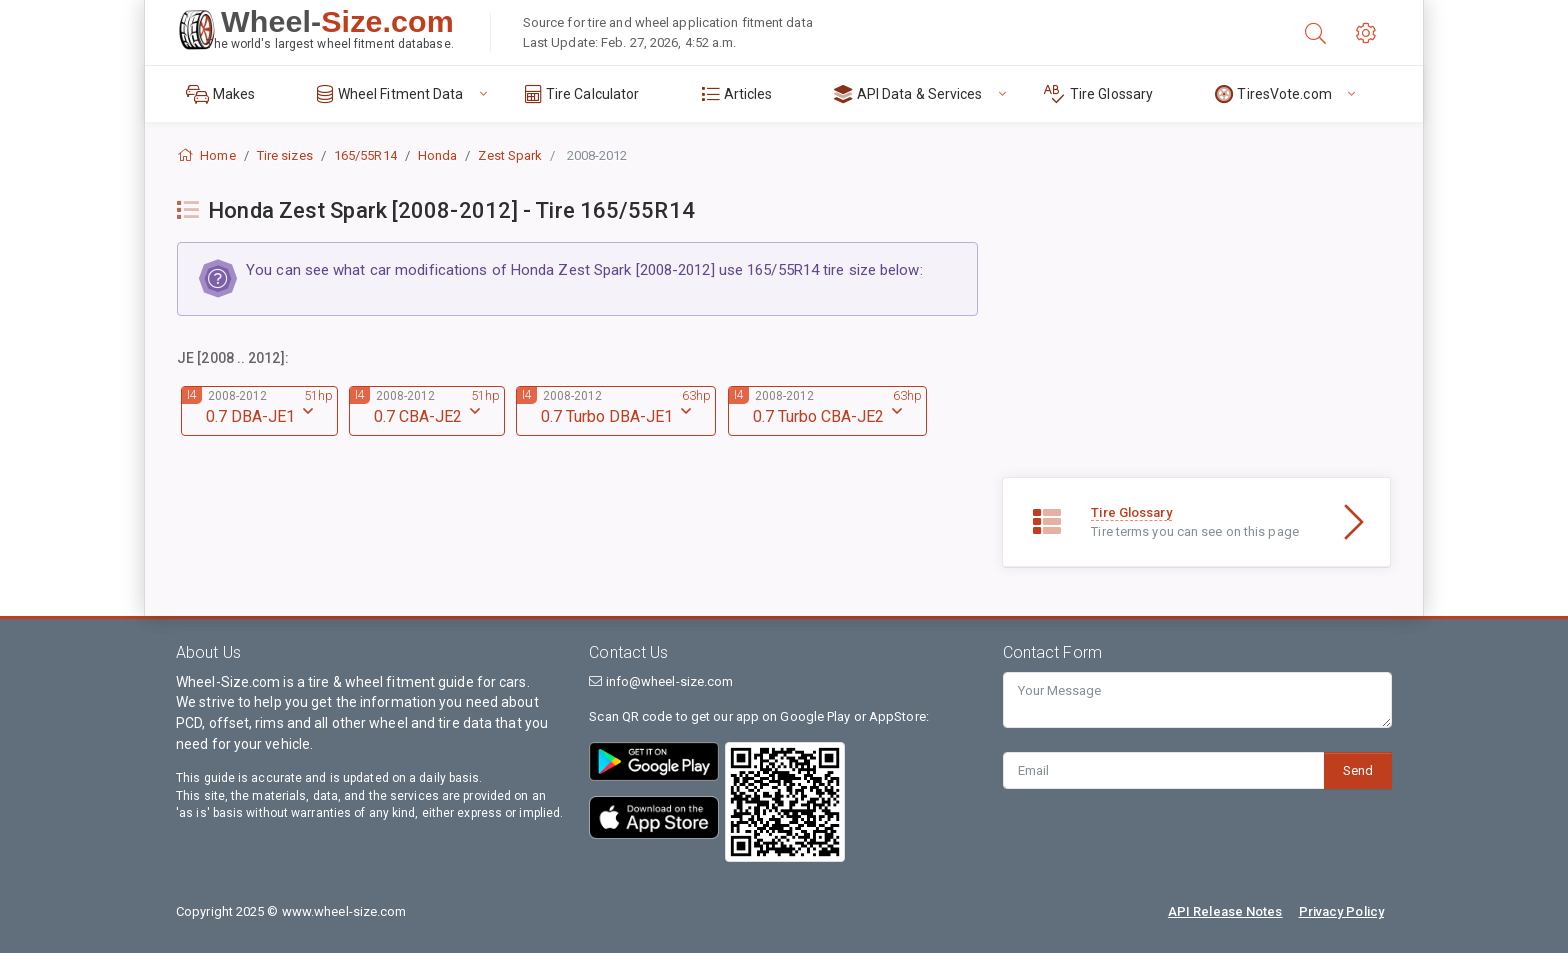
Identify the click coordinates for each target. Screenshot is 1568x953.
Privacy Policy (1341, 911)
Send (1358, 770)
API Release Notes (1225, 911)
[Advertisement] (1196, 337)
